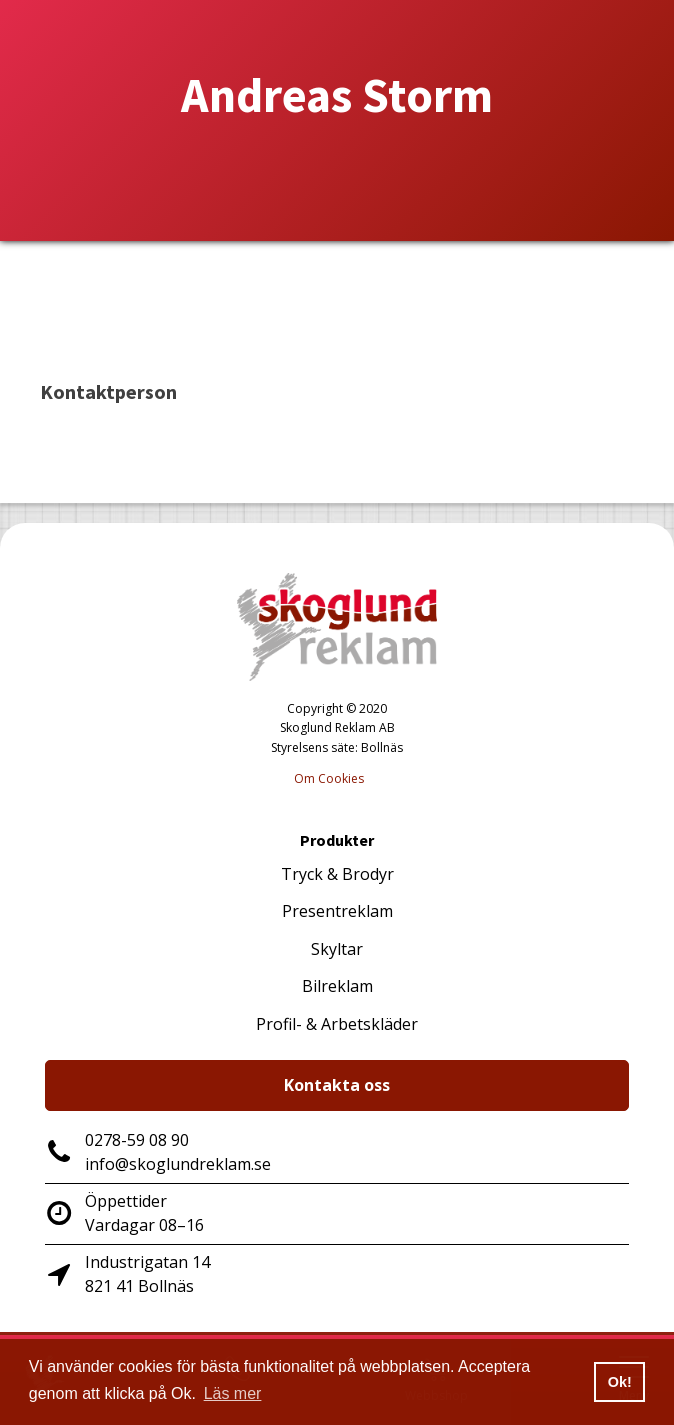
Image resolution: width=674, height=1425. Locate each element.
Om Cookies (329, 778)
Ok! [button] (620, 1382)
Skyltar (337, 949)
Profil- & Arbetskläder (337, 1024)
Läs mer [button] (233, 1393)
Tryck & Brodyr (337, 874)
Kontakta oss (337, 1085)
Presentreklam (337, 911)
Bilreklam (337, 986)
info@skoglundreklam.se (178, 1164)
